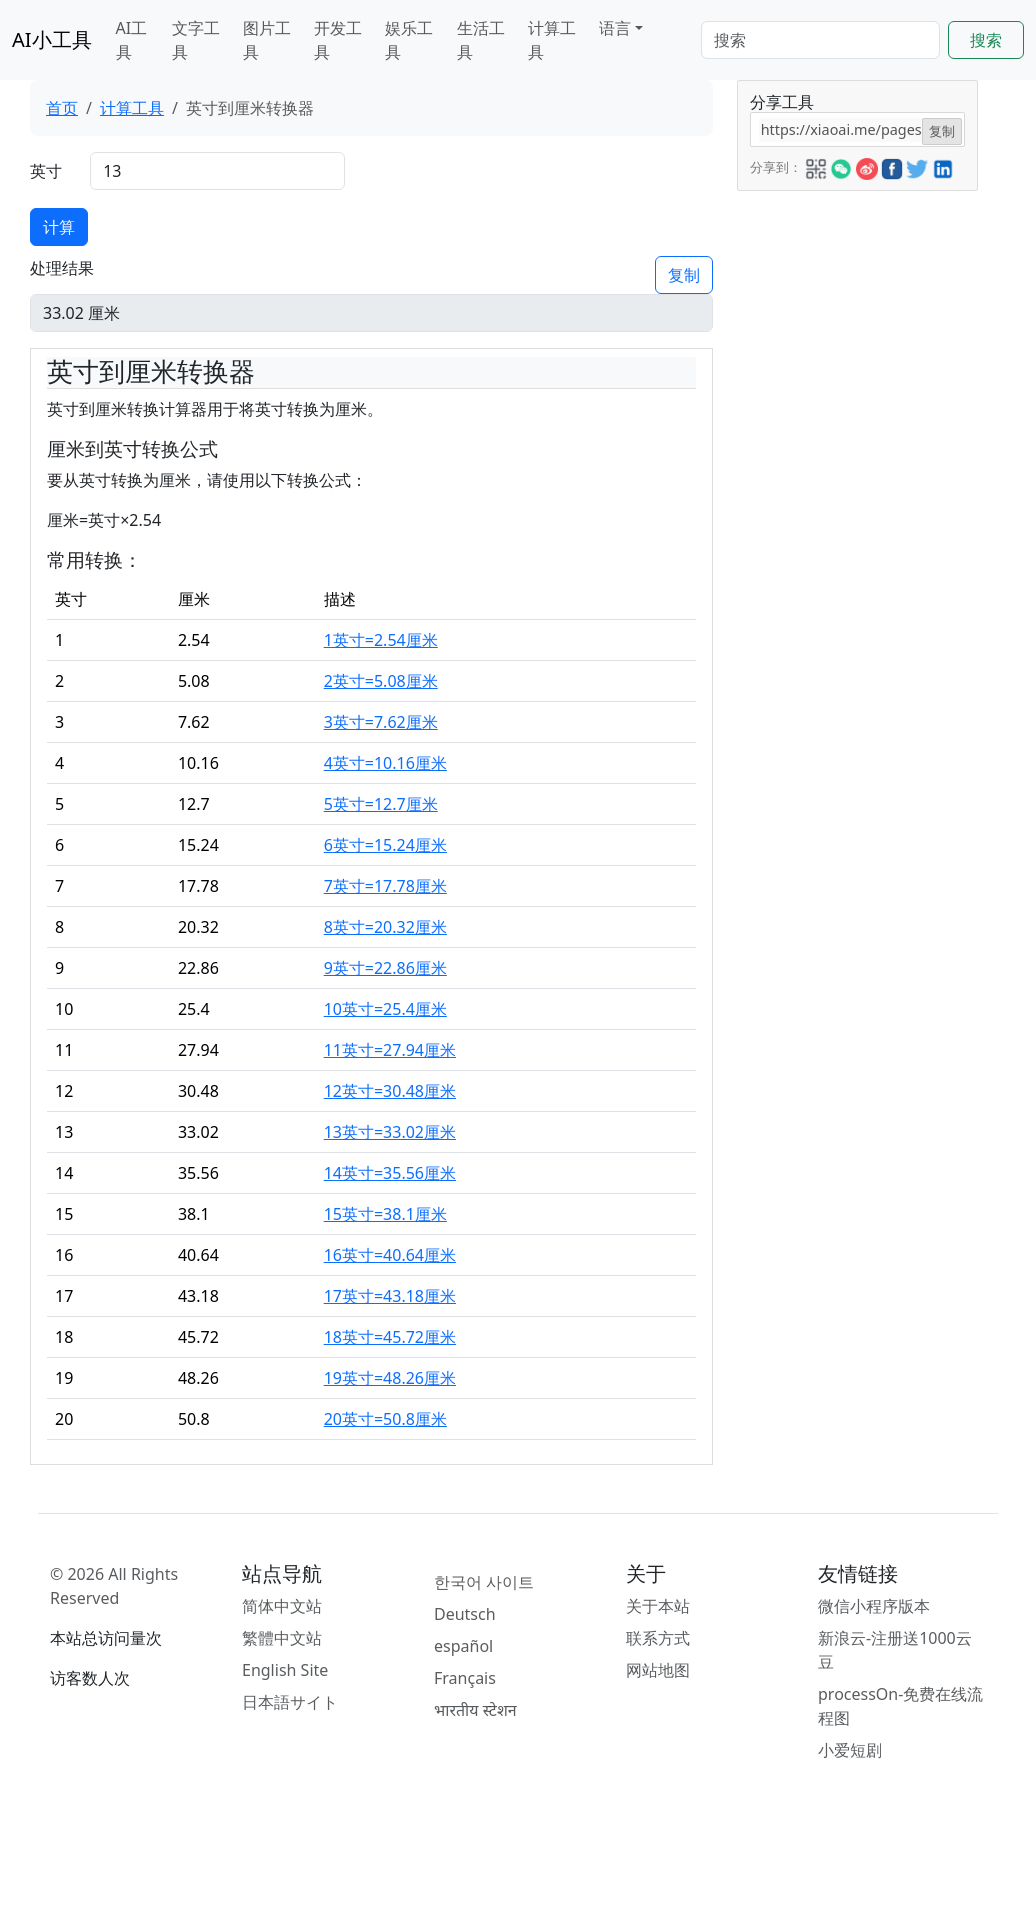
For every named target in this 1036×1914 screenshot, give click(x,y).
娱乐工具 (409, 40)
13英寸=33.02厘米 (390, 1132)
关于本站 (658, 1606)
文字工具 (196, 40)
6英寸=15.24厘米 (385, 845)
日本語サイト (290, 1702)
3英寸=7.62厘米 (381, 722)
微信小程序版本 (874, 1606)
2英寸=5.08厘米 (381, 681)
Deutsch (465, 1614)
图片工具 (267, 40)
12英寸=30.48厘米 (390, 1091)
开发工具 (338, 40)
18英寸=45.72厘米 (390, 1337)
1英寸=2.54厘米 (381, 640)
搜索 (986, 40)
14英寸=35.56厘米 (390, 1173)
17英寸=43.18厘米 (390, 1296)
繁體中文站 (282, 1638)
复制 (684, 275)
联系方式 (658, 1638)
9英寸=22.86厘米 (385, 968)
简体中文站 (282, 1606)
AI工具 (132, 40)
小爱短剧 (850, 1750)
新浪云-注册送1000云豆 (895, 1650)
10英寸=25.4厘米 (385, 1009)
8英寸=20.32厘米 (385, 927)
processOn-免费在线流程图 (900, 1706)
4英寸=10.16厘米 (385, 763)
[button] (816, 166)
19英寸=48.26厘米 (390, 1378)
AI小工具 (52, 39)
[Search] (820, 40)
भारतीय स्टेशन (475, 1710)
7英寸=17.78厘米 (385, 886)
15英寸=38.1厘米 (385, 1214)
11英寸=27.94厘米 (390, 1050)
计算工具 (552, 40)
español (463, 1646)
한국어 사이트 (484, 1582)
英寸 (46, 171)
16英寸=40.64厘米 (390, 1255)
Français (465, 1678)
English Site (285, 1670)
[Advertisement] (856, 491)
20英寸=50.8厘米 (385, 1419)
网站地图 (658, 1670)
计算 (59, 227)
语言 (615, 28)
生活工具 (481, 40)
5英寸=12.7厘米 (381, 804)
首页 (62, 108)
